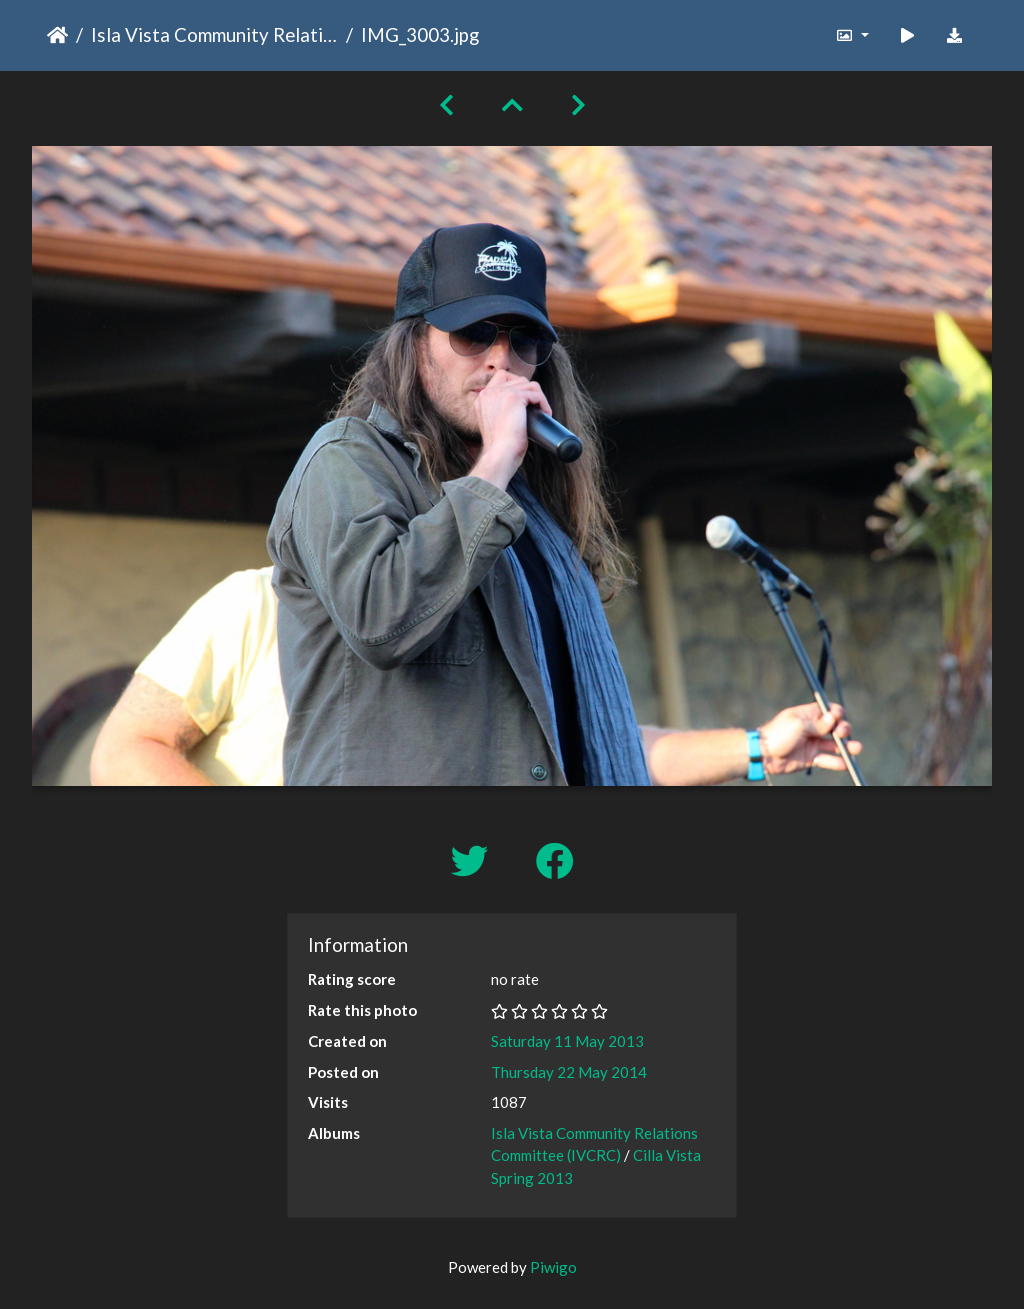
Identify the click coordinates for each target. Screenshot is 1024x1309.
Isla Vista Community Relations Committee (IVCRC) (214, 34)
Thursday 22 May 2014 (569, 1072)
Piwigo (553, 1267)
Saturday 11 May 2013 (567, 1041)
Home (57, 35)
